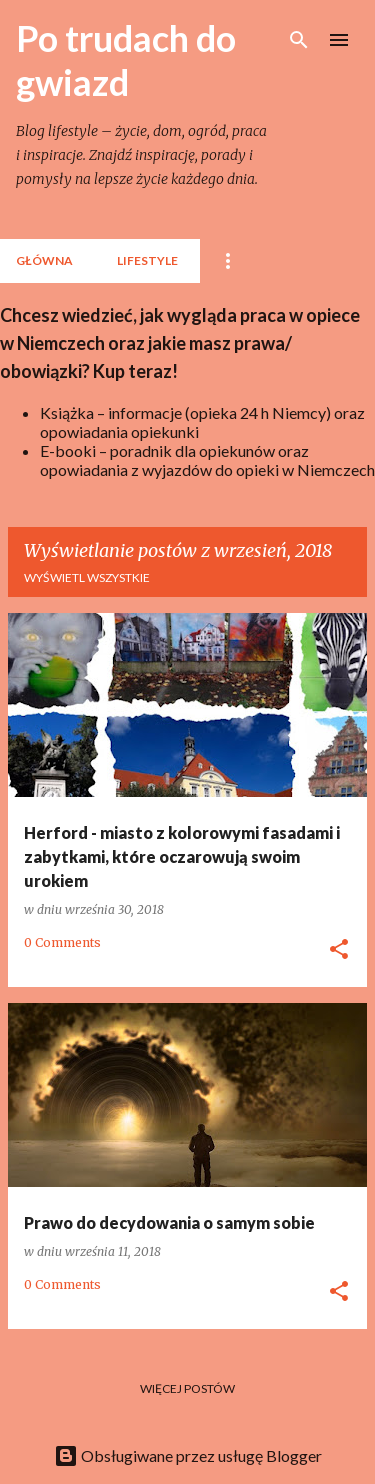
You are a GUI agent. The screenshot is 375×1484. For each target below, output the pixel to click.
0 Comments (62, 942)
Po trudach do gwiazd (126, 60)
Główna (44, 260)
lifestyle (147, 260)
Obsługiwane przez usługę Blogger (188, 1455)
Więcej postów (187, 1388)
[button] (339, 950)
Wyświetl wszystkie (87, 577)
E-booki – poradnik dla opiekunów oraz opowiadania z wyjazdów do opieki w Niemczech (207, 460)
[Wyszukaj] (299, 40)
